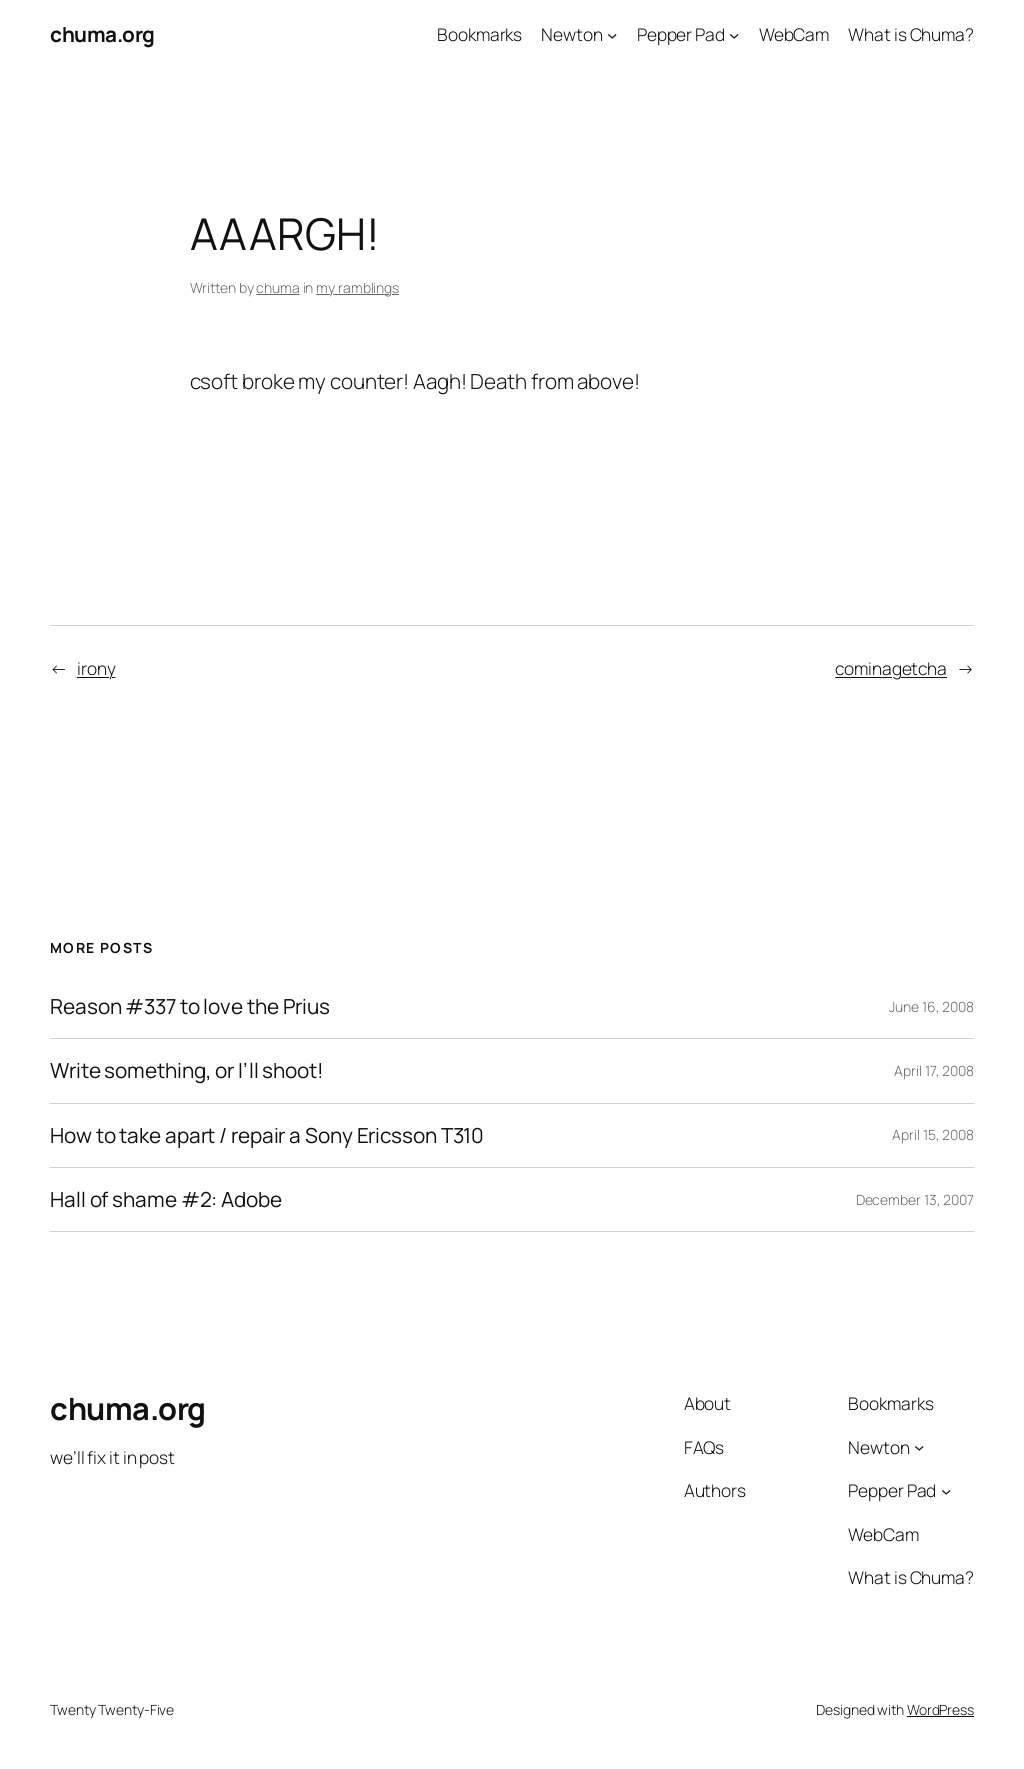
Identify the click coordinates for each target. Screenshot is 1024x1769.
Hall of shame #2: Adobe (166, 1199)
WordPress (940, 1709)
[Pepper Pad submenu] (734, 34)
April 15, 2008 (933, 1134)
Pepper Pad (681, 34)
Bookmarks (479, 34)
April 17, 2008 (934, 1070)
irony (96, 668)
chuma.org (102, 34)
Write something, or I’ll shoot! (187, 1070)
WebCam (794, 34)
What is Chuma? (911, 34)
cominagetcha (891, 668)
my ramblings (357, 287)
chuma (278, 287)
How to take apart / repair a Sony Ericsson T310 (267, 1135)
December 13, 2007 (915, 1199)
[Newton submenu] (612, 34)
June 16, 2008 (931, 1006)
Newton (571, 34)
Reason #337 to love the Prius (190, 1006)
